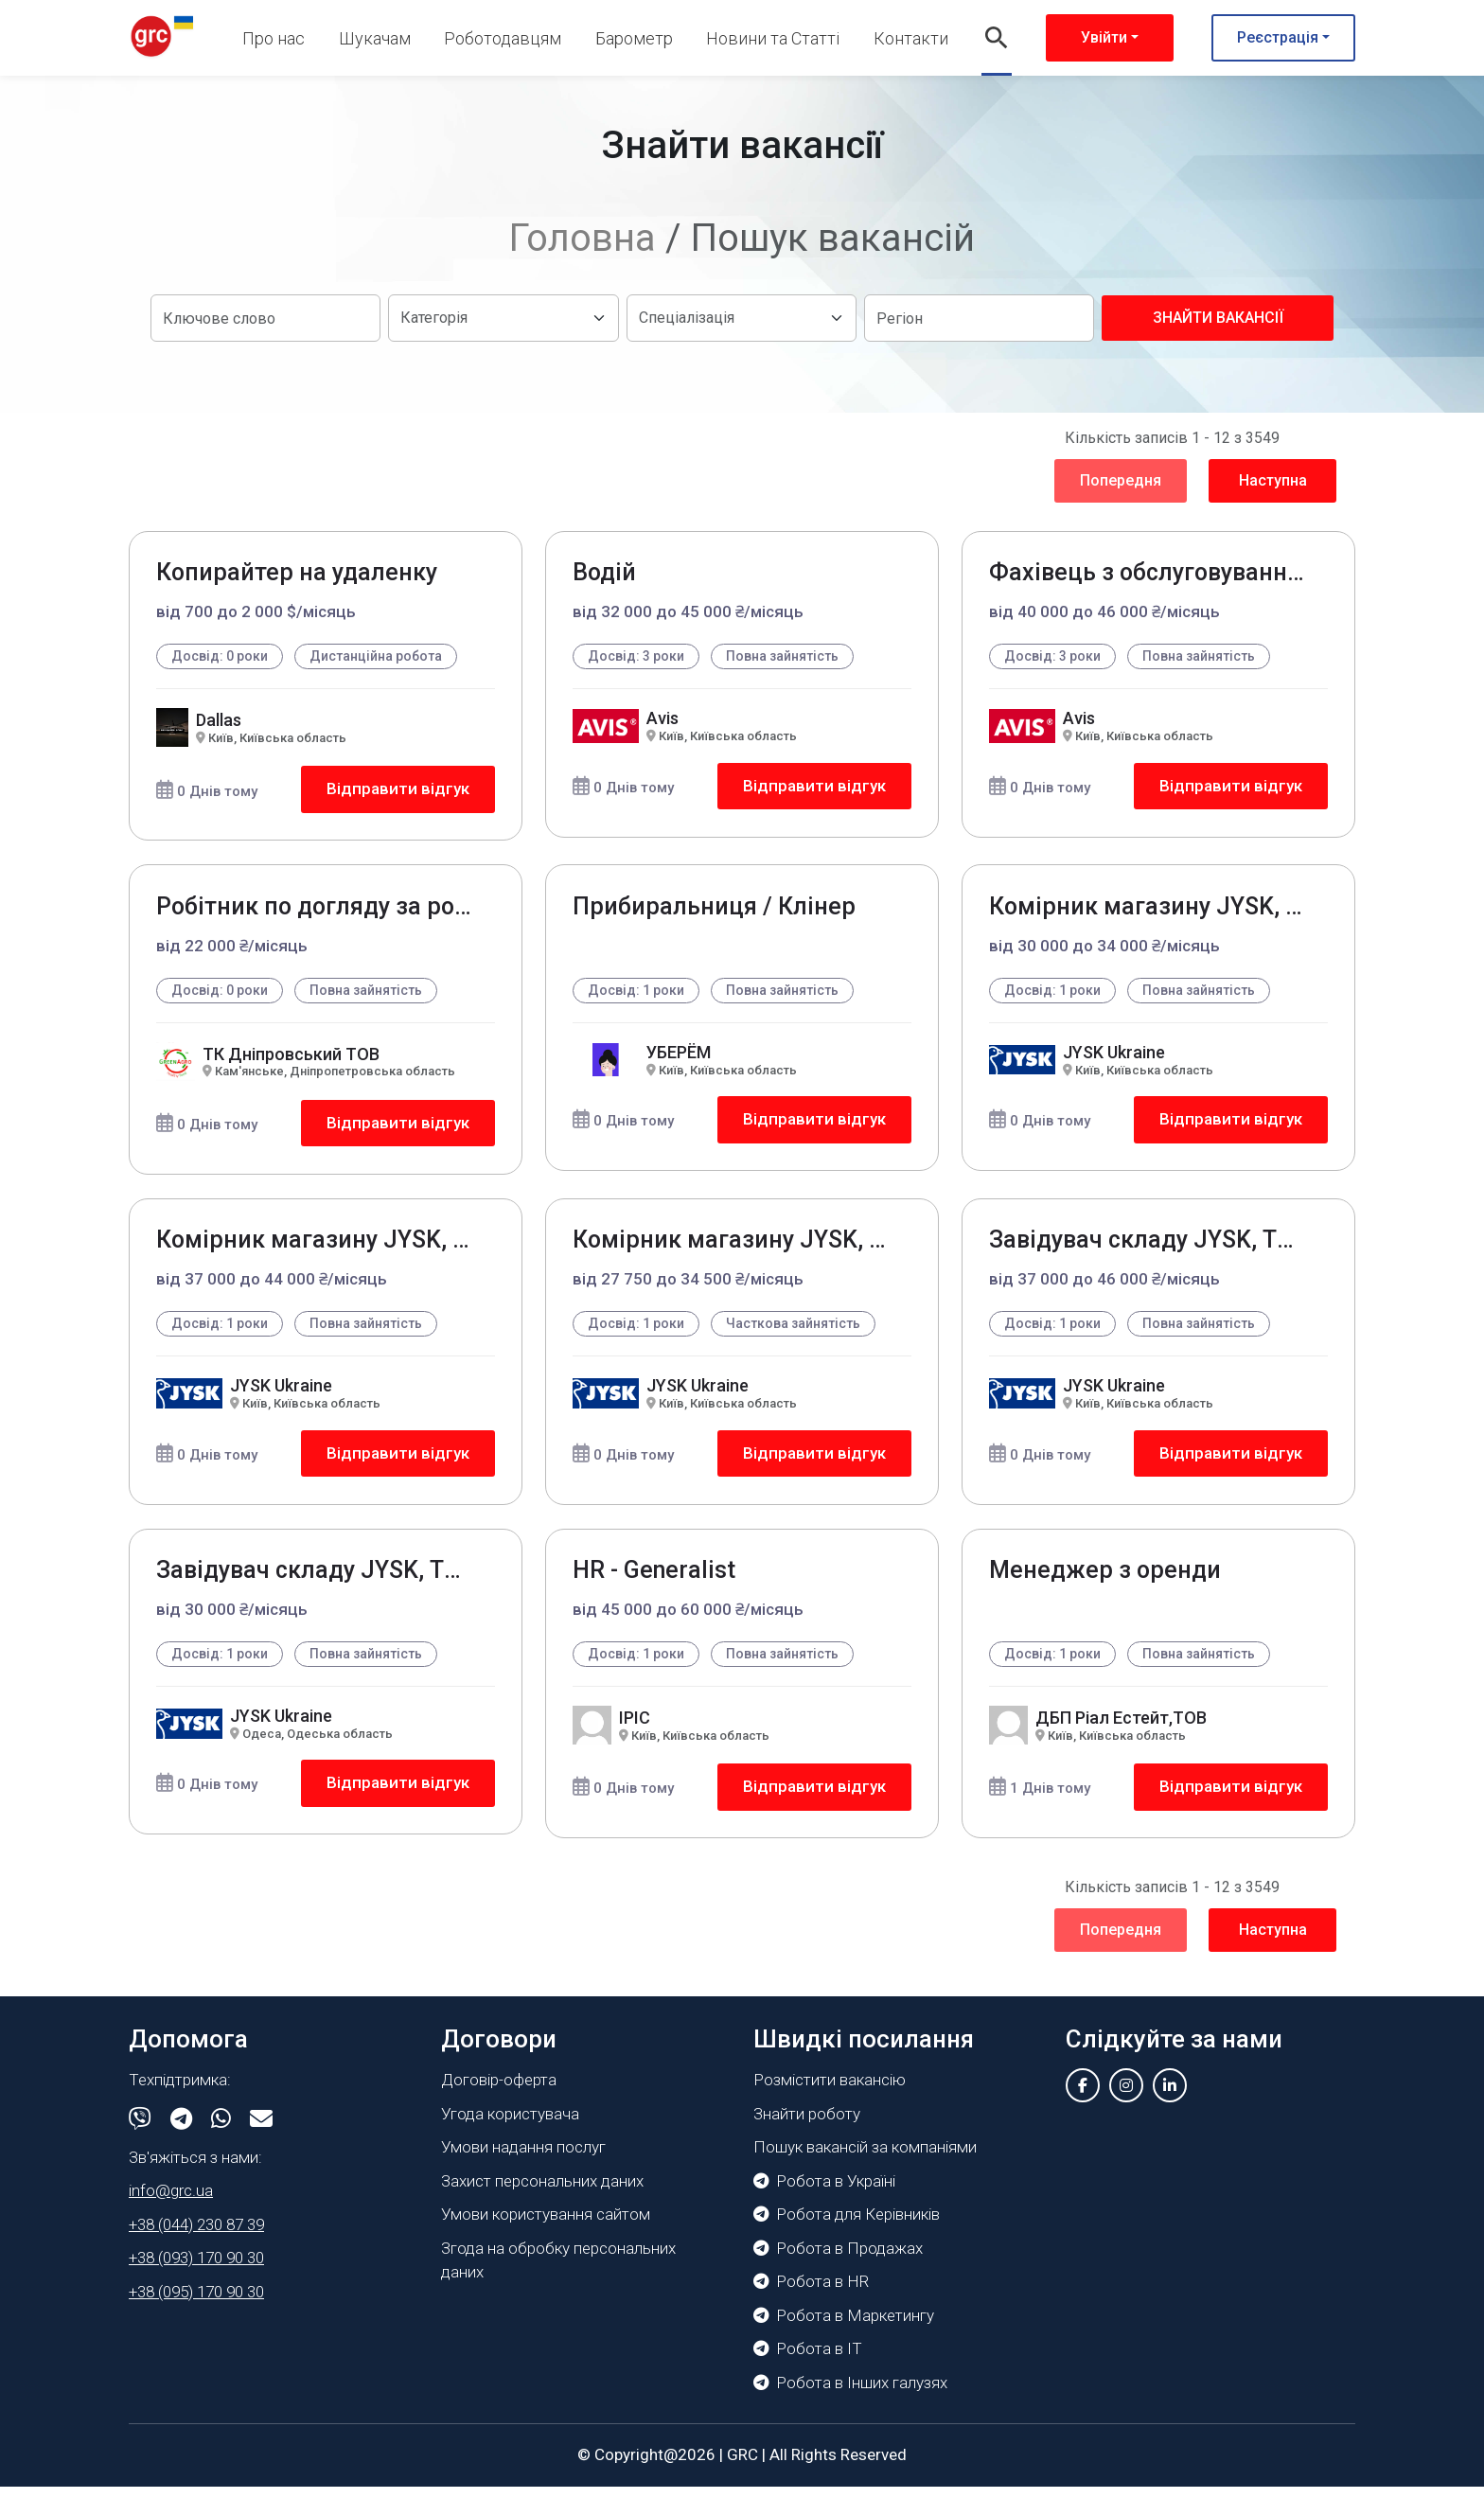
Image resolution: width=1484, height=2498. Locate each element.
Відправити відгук (396, 790)
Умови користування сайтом (545, 2225)
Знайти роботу (806, 2125)
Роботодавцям (502, 38)
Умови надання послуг (523, 2158)
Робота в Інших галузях (850, 2393)
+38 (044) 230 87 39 (196, 2235)
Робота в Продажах (838, 2259)
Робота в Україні (824, 2192)
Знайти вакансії (1218, 318)
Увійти (1104, 37)
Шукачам (375, 38)
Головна (582, 238)
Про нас (273, 38)
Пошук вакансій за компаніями (865, 2158)
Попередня (1120, 480)
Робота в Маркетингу (843, 2326)
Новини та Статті (772, 38)
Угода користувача (510, 2125)
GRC (742, 2465)
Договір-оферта (498, 2091)
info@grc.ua (171, 2201)
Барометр (634, 38)
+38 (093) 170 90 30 (196, 2268)
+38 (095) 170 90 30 (196, 2303)
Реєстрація (1277, 37)
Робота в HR (811, 2292)
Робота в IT (807, 2359)
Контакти (911, 38)
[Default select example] (503, 318)
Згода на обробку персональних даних (558, 2272)
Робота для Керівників (846, 2225)
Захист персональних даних (542, 2192)
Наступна (1273, 480)
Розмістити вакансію (829, 2091)
